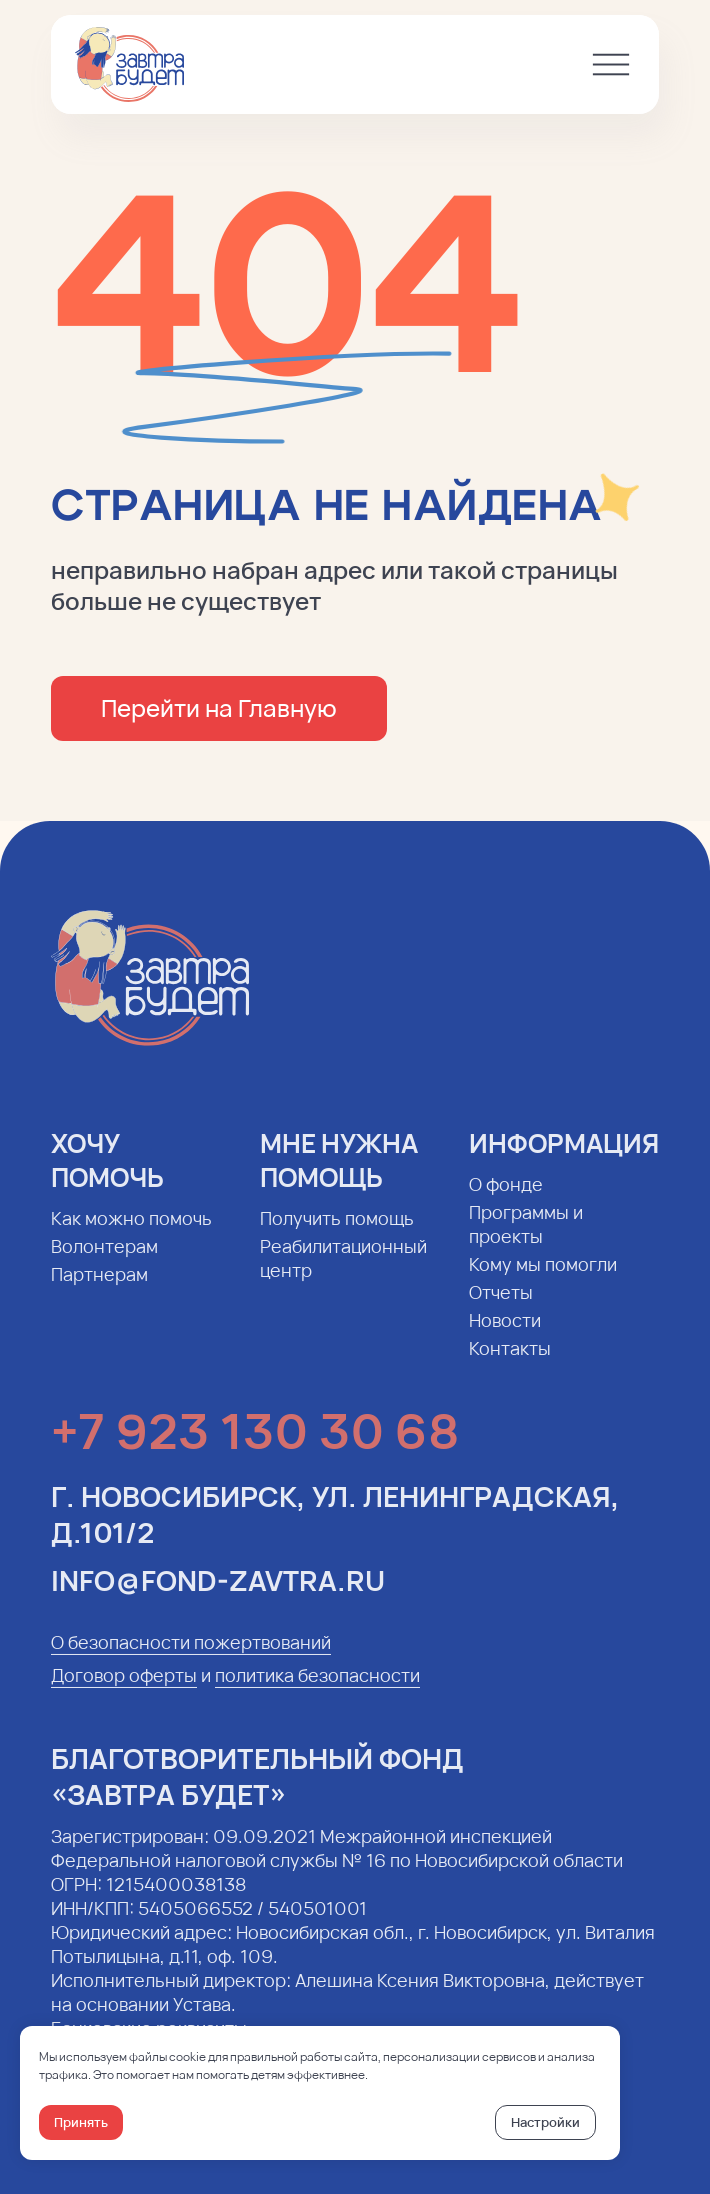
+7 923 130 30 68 (255, 1445)
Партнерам (99, 1289)
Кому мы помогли (543, 1279)
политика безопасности (317, 1690)
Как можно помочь (131, 1233)
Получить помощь (337, 1233)
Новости (505, 1335)
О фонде (506, 1199)
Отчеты (501, 1307)
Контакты (510, 1363)
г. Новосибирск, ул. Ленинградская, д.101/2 (335, 1529)
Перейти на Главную (219, 707)
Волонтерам (104, 1261)
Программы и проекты (526, 1239)
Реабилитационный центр (343, 1273)
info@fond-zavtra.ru (218, 1595)
